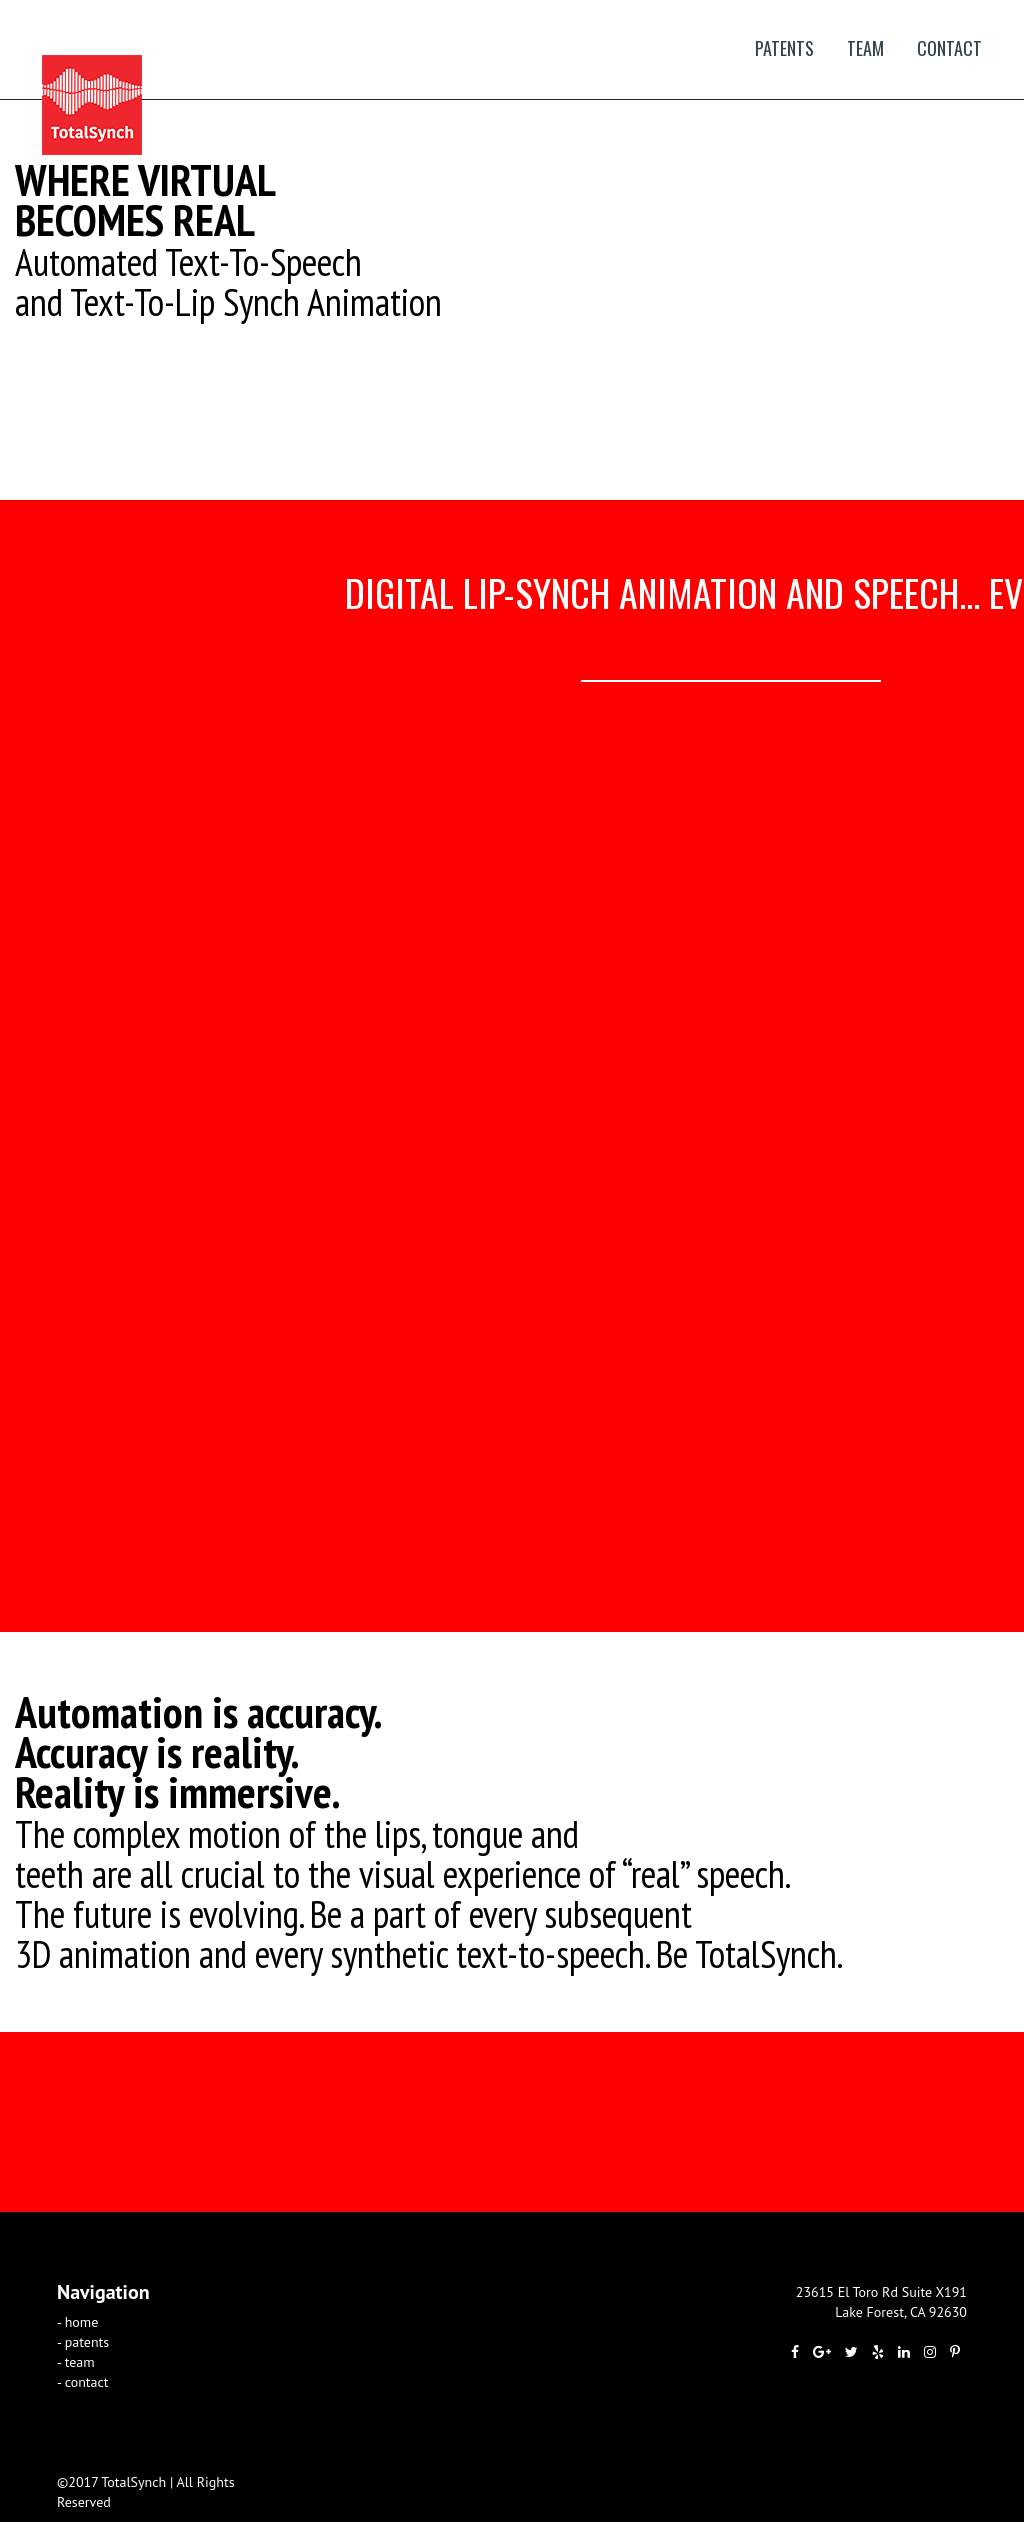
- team (76, 2362)
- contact (83, 2382)
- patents (83, 2342)
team (865, 48)
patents (784, 48)
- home (77, 2322)
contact (949, 48)
